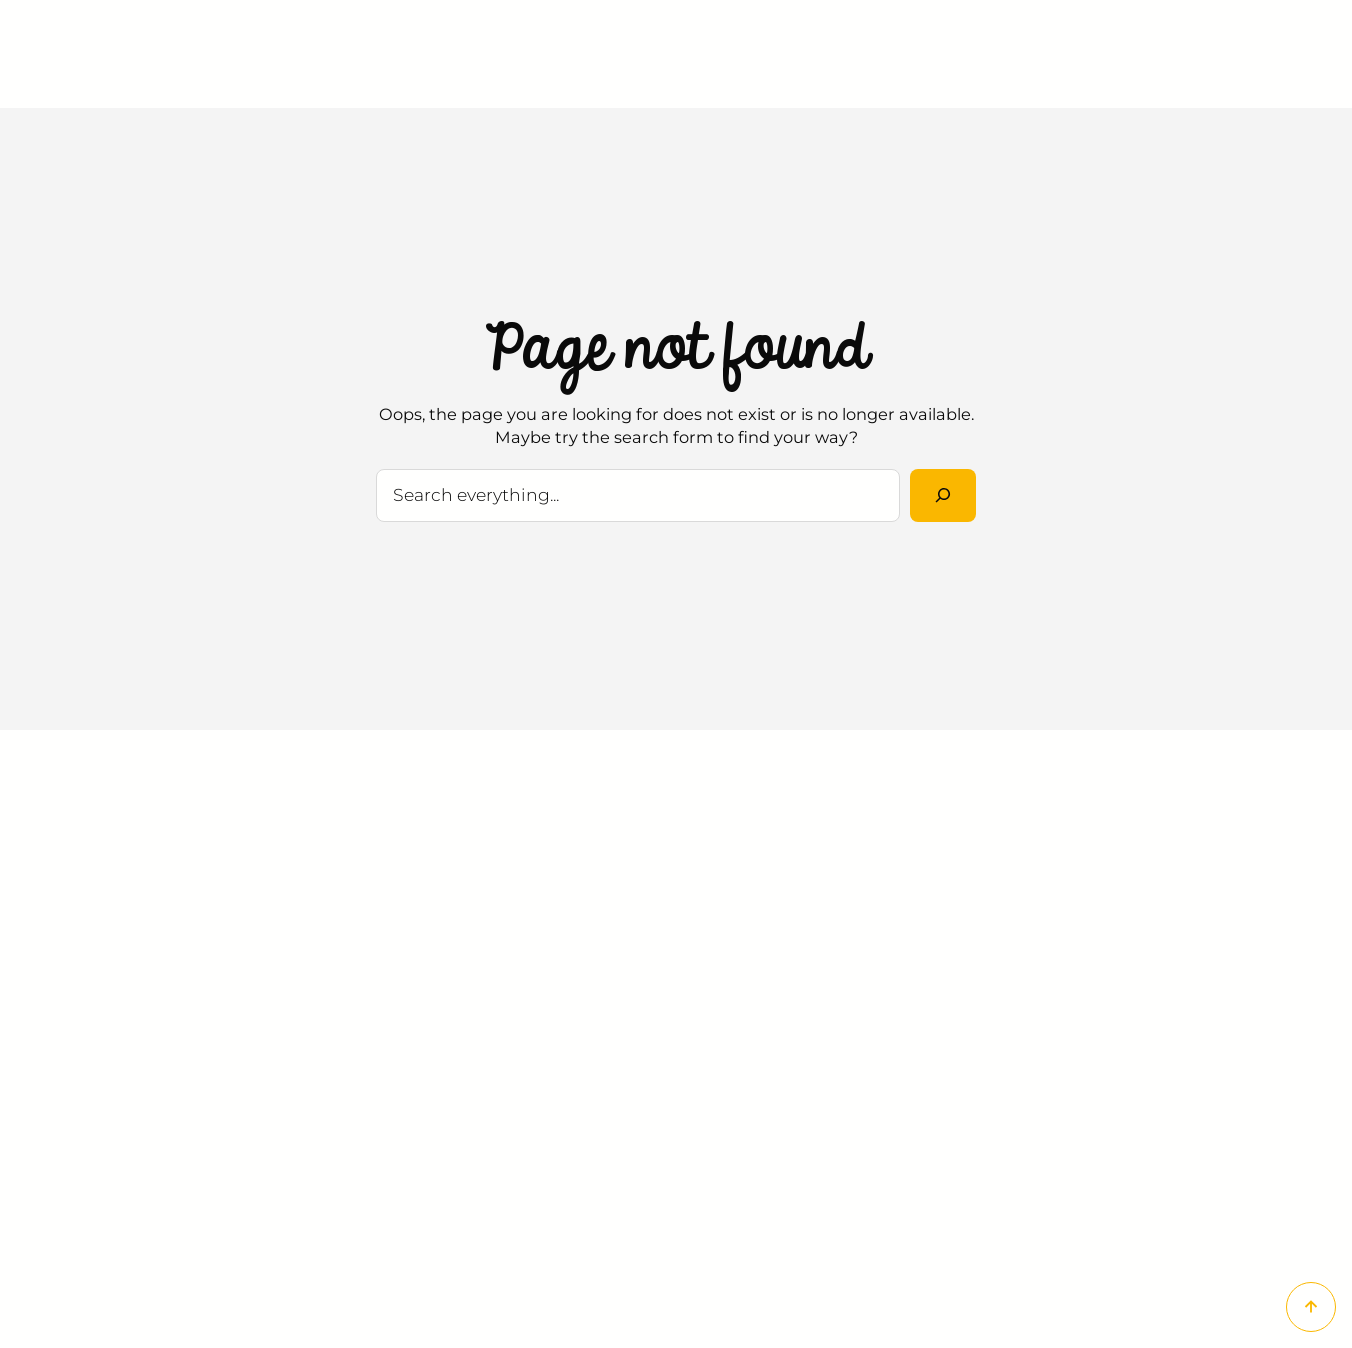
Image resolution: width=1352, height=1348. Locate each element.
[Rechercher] (943, 495)
